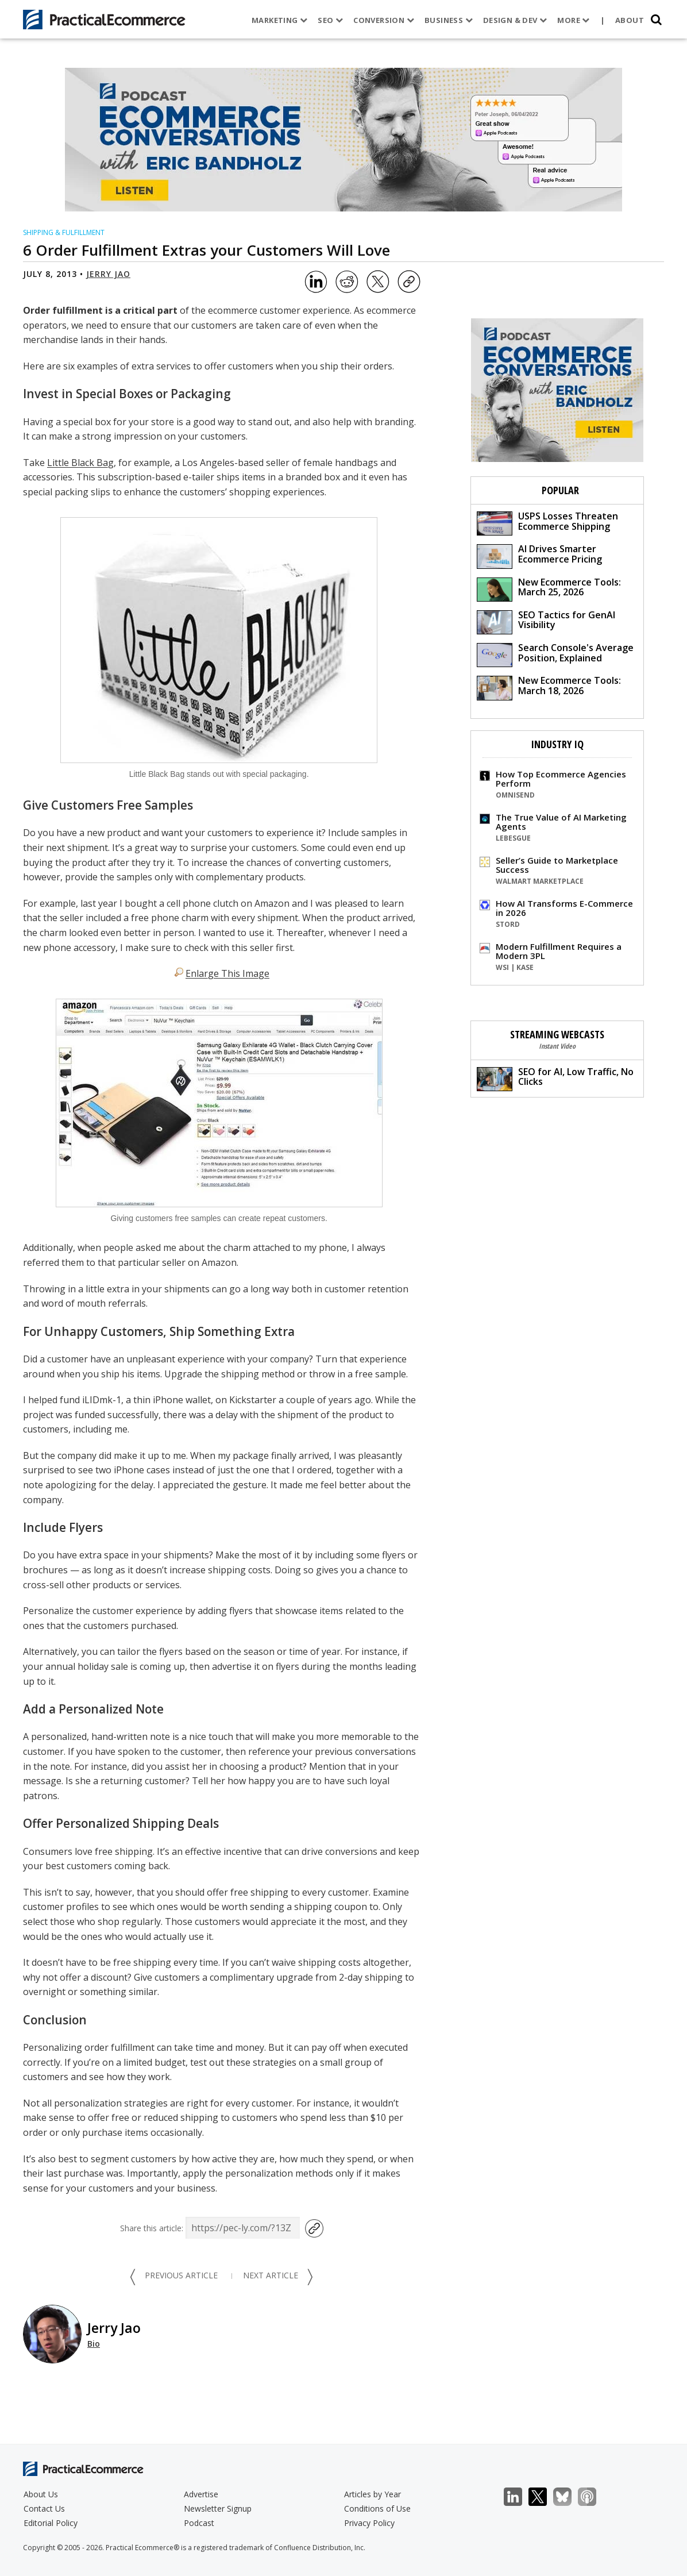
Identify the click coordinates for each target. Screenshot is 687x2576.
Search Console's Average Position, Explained (555, 654)
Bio (93, 2343)
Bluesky (568, 2497)
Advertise (201, 2494)
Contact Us (44, 2508)
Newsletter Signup (218, 2508)
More (573, 20)
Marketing (279, 20)
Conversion (383, 20)
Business (448, 20)
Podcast (199, 2522)
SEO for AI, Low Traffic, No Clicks (555, 1078)
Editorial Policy (51, 2522)
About (629, 20)
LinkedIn (519, 2497)
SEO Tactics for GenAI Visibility (546, 621)
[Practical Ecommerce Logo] (104, 19)
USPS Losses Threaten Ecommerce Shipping (547, 523)
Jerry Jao (108, 273)
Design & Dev (514, 20)
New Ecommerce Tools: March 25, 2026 (549, 589)
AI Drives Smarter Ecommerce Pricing (539, 555)
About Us (41, 2494)
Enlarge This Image (227, 973)
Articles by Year (372, 2494)
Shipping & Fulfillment (64, 232)
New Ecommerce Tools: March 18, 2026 (549, 687)
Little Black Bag (80, 462)
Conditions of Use (377, 2508)
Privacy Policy (369, 2522)
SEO (330, 20)
